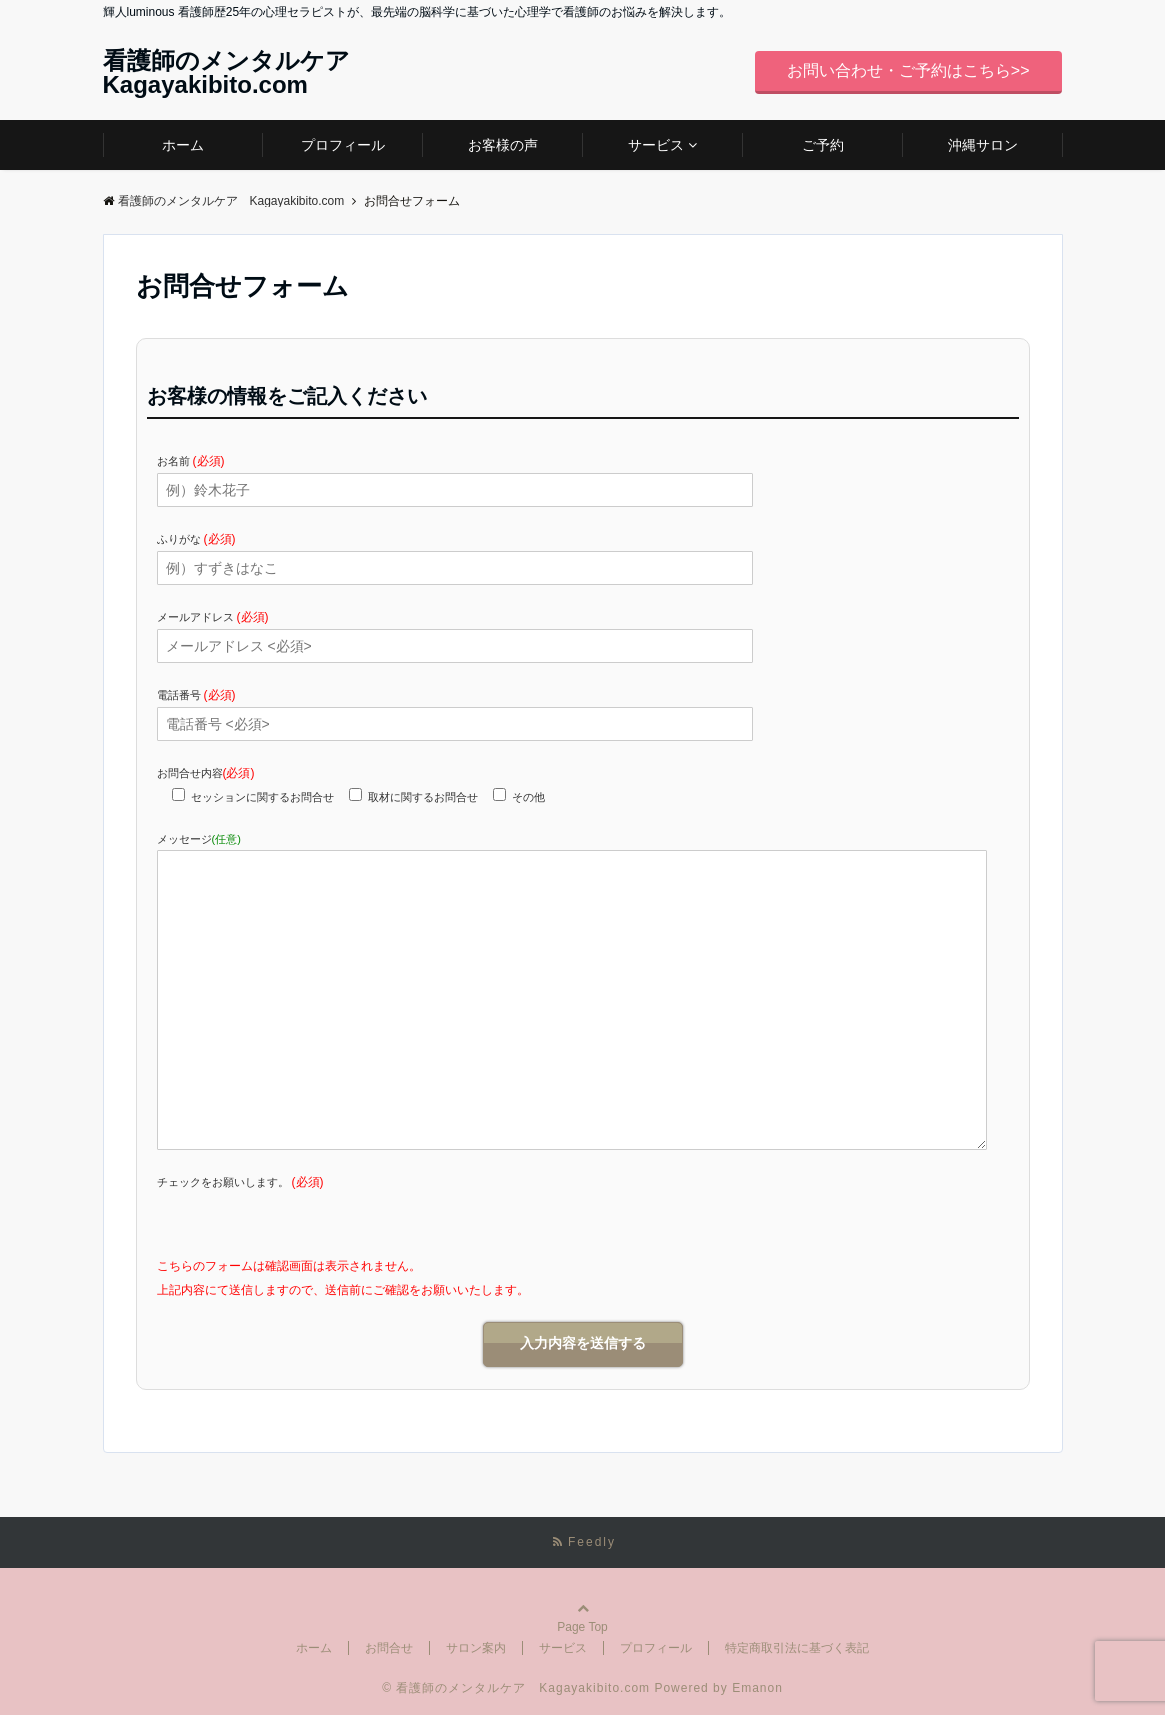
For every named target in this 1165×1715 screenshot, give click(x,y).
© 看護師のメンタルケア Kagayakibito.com (516, 1688)
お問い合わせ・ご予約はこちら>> (908, 70)
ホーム (183, 145)
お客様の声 (503, 145)
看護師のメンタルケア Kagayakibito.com (238, 73)
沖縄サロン (983, 145)
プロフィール (343, 145)
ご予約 (823, 145)
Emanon (757, 1688)
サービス (656, 145)
